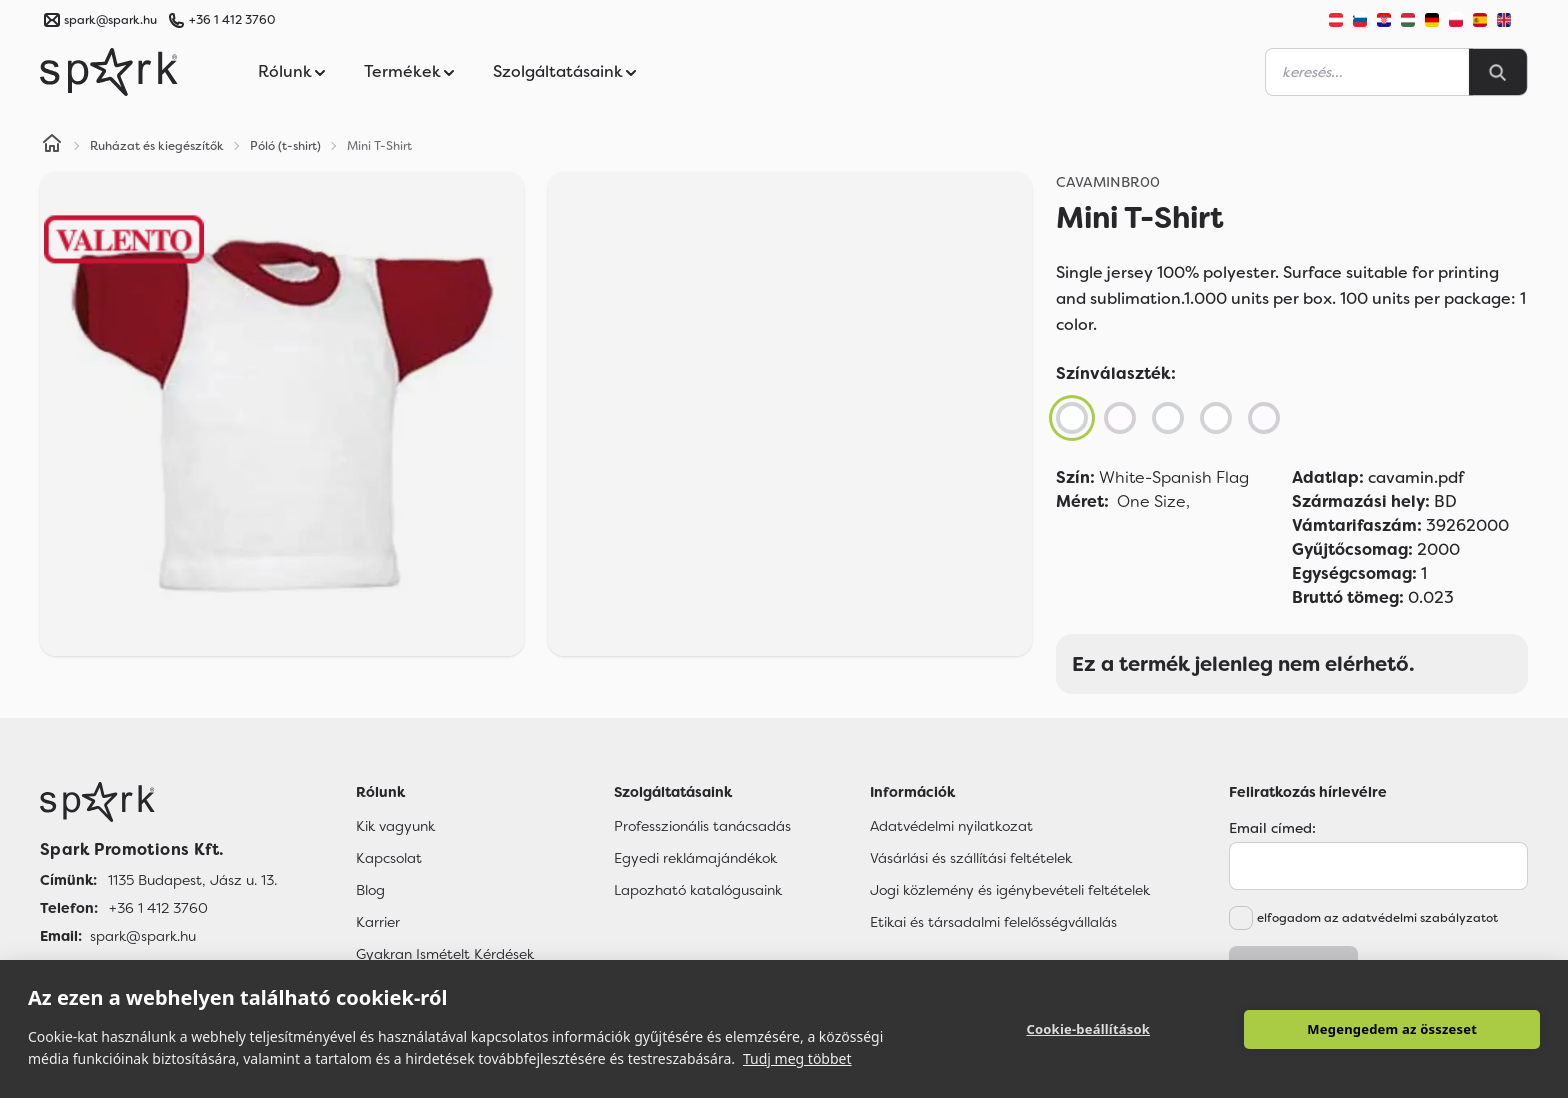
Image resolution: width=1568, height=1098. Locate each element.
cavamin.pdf (1378, 477)
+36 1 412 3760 (232, 20)
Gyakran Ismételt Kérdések (445, 954)
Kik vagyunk (395, 826)
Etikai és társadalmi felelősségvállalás (993, 922)
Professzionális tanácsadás (702, 826)
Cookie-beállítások (1088, 1029)
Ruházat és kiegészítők (157, 146)
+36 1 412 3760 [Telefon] (158, 908)
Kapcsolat (389, 858)
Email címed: (1272, 828)
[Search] (1498, 72)
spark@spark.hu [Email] (143, 936)
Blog (370, 890)
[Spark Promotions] (109, 72)
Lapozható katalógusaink (698, 890)
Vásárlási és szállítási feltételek (971, 858)
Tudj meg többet (797, 1058)
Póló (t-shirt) (285, 146)
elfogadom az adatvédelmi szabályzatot (1377, 918)
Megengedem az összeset (1392, 1029)
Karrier (378, 922)
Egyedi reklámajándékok (695, 858)
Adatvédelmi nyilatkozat (951, 826)
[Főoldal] (158, 802)
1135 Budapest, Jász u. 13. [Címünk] (192, 880)
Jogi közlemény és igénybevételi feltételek (1010, 890)
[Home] (52, 146)
